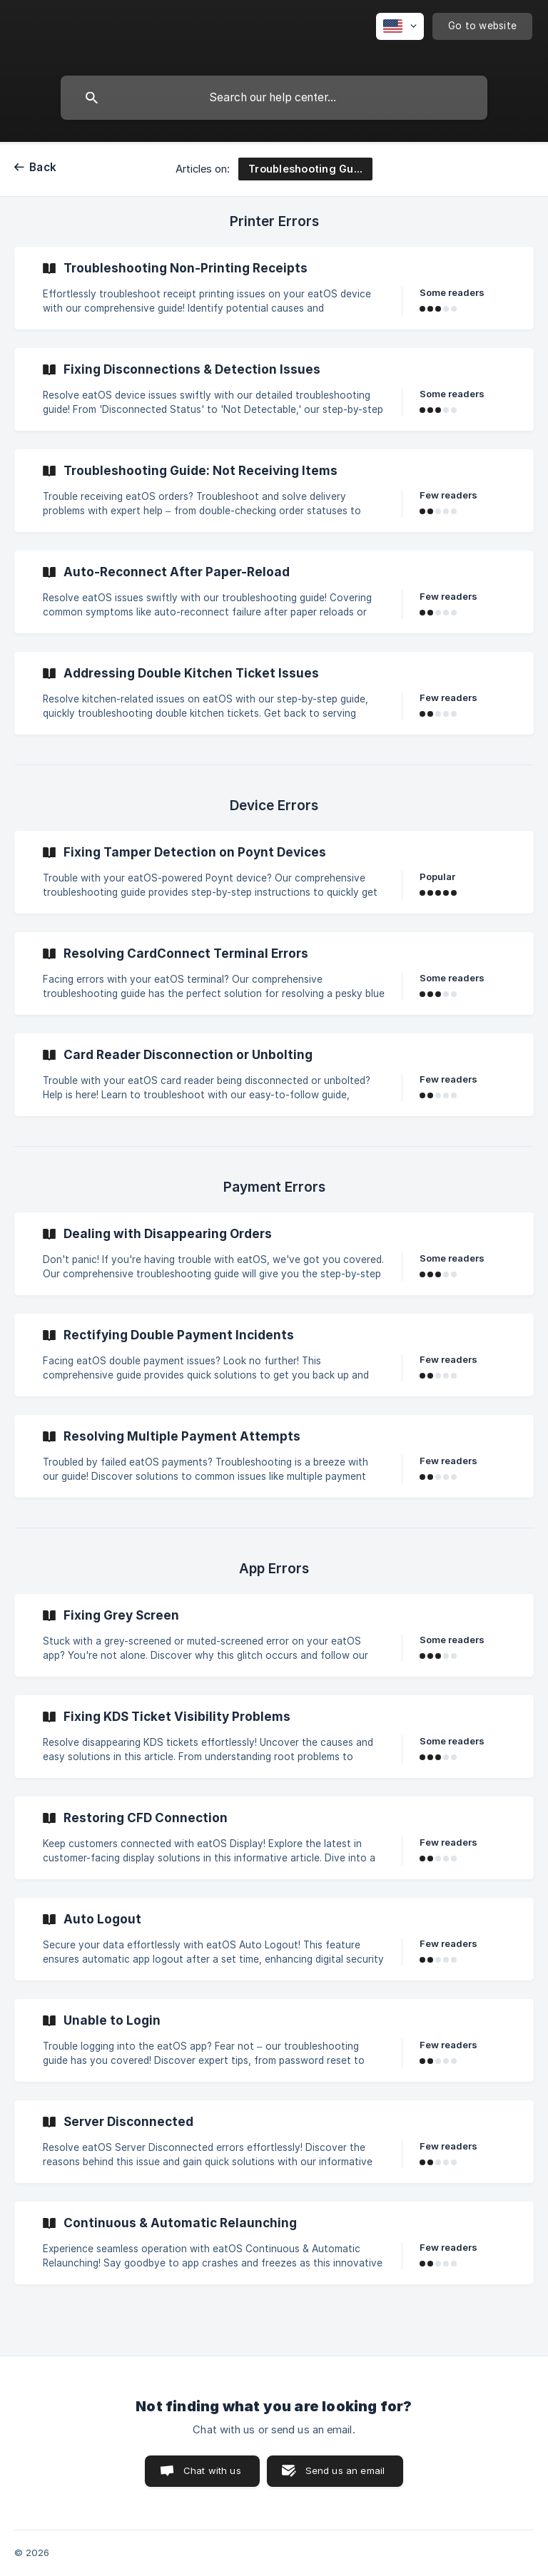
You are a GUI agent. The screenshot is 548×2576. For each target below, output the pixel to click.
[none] (400, 26)
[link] (274, 288)
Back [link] (42, 167)
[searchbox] (274, 98)
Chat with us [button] (212, 2470)
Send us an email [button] (345, 2470)
